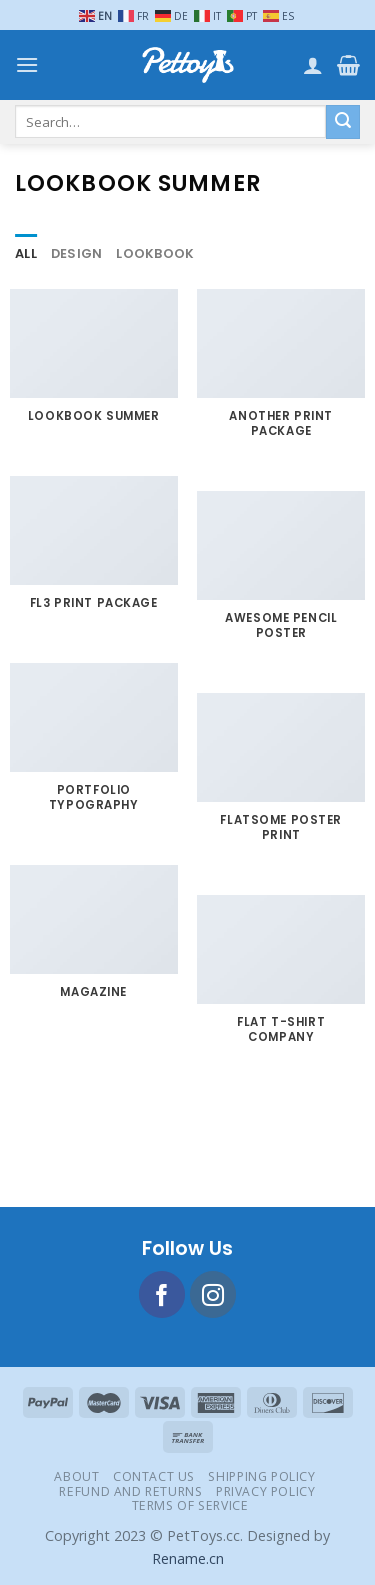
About (76, 1476)
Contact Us (154, 1476)
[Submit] (343, 122)
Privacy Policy (266, 1491)
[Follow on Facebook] (162, 1294)
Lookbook (155, 253)
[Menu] (27, 64)
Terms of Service (190, 1505)
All (26, 253)
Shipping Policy (261, 1476)
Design (77, 253)
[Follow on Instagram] (213, 1294)
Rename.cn (188, 1558)
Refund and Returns (130, 1491)
